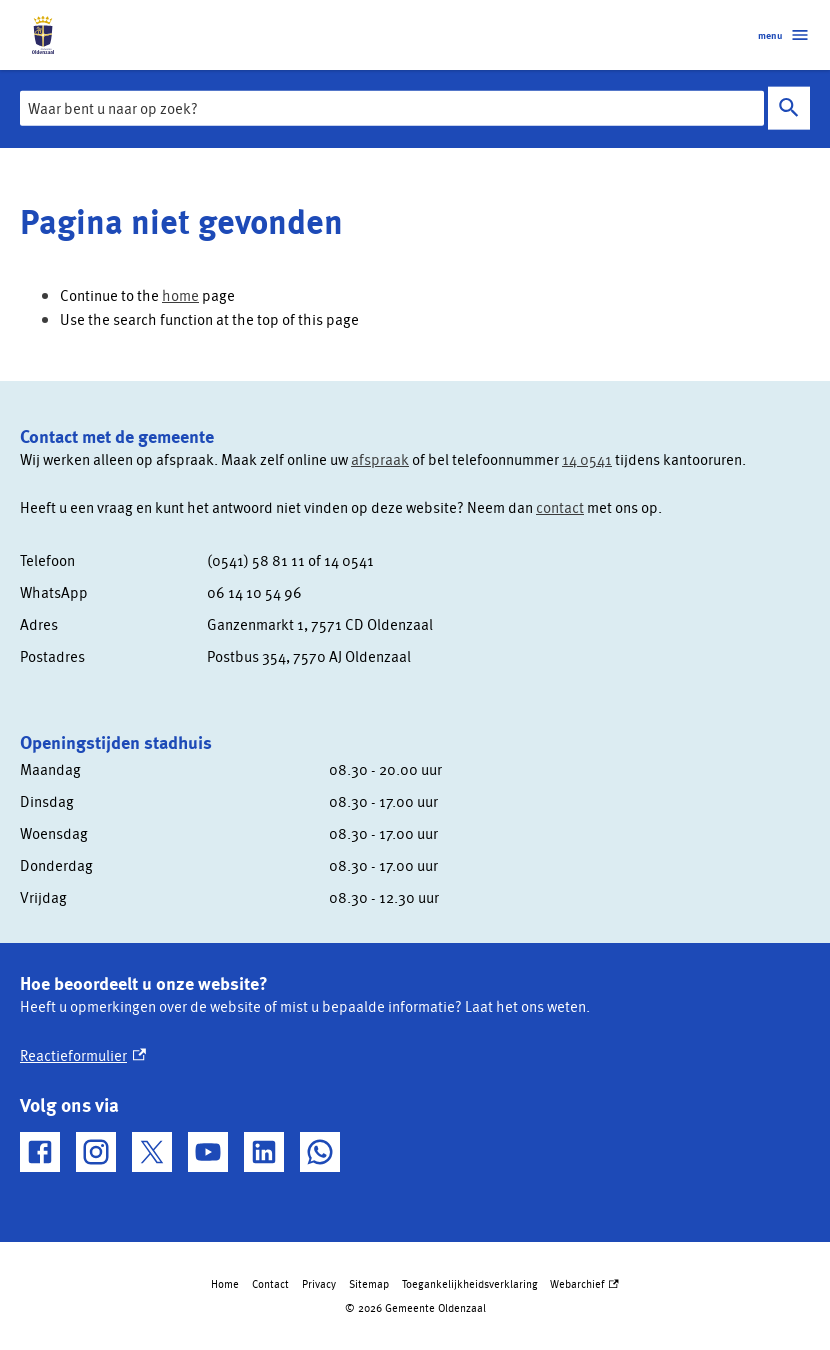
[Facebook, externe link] (40, 1152)
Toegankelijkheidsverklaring (470, 1283)
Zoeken (789, 108)
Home (225, 1283)
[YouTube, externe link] (208, 1152)
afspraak (380, 459)
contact (560, 507)
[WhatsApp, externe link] (320, 1152)
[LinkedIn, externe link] (264, 1152)
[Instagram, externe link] (96, 1152)
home (180, 295)
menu (784, 35)
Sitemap (369, 1283)
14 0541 (587, 459)
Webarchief (584, 1284)
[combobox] (392, 108)
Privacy (319, 1283)
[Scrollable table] (404, 608)
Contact (270, 1283)
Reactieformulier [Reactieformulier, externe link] (83, 1055)
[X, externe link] (152, 1152)
